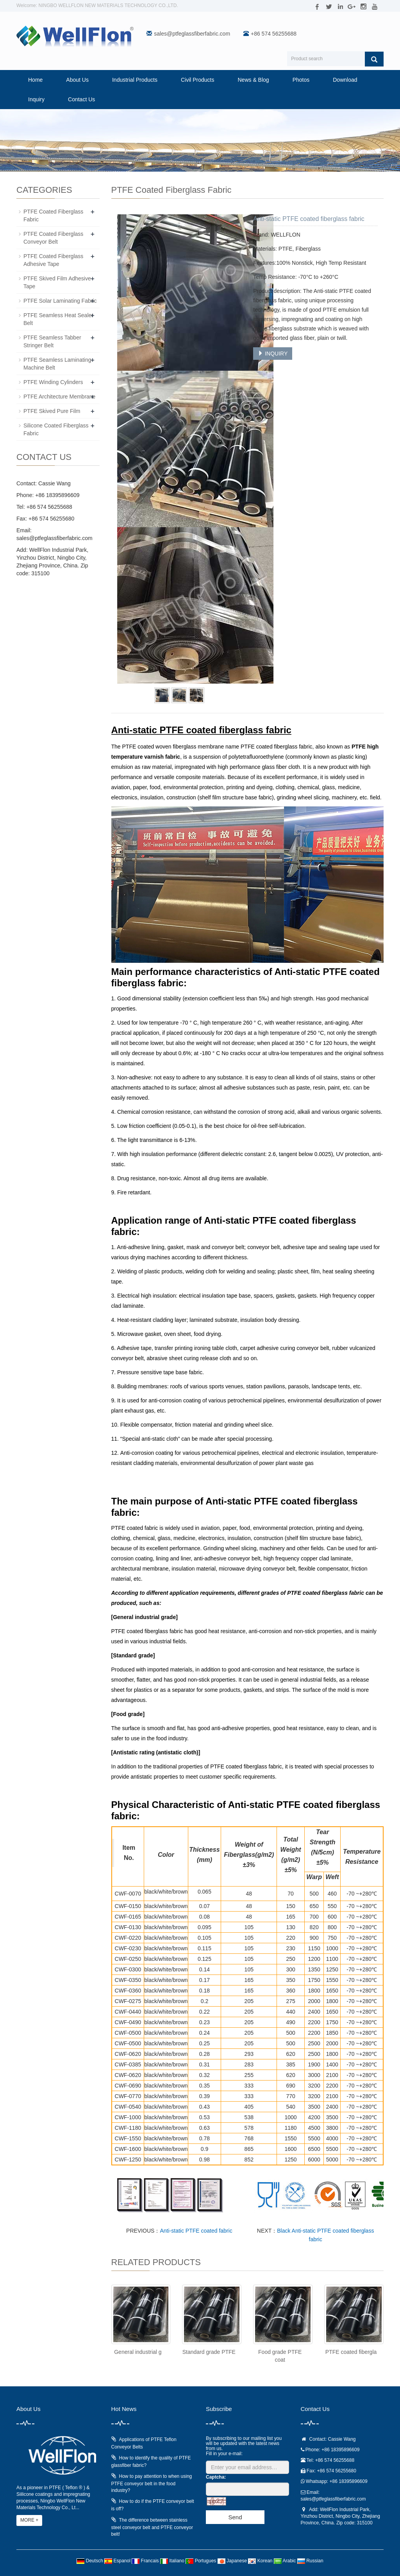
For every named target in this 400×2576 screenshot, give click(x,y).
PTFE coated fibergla (351, 2352)
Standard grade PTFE (209, 2352)
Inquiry (36, 99)
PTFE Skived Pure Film (51, 411)
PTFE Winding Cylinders (53, 382)
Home (35, 80)
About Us (77, 80)
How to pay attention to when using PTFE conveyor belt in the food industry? (151, 2483)
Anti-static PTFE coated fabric (196, 2231)
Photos (301, 80)
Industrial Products (134, 80)
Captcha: (216, 2477)
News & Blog (253, 80)
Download (345, 80)
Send (235, 2517)
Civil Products (197, 80)
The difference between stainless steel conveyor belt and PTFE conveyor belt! (152, 2527)
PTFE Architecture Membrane (59, 396)
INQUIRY (273, 353)
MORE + (29, 2520)
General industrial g (137, 2352)
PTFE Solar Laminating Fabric (60, 301)
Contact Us (81, 99)
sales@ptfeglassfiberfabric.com (192, 34)
